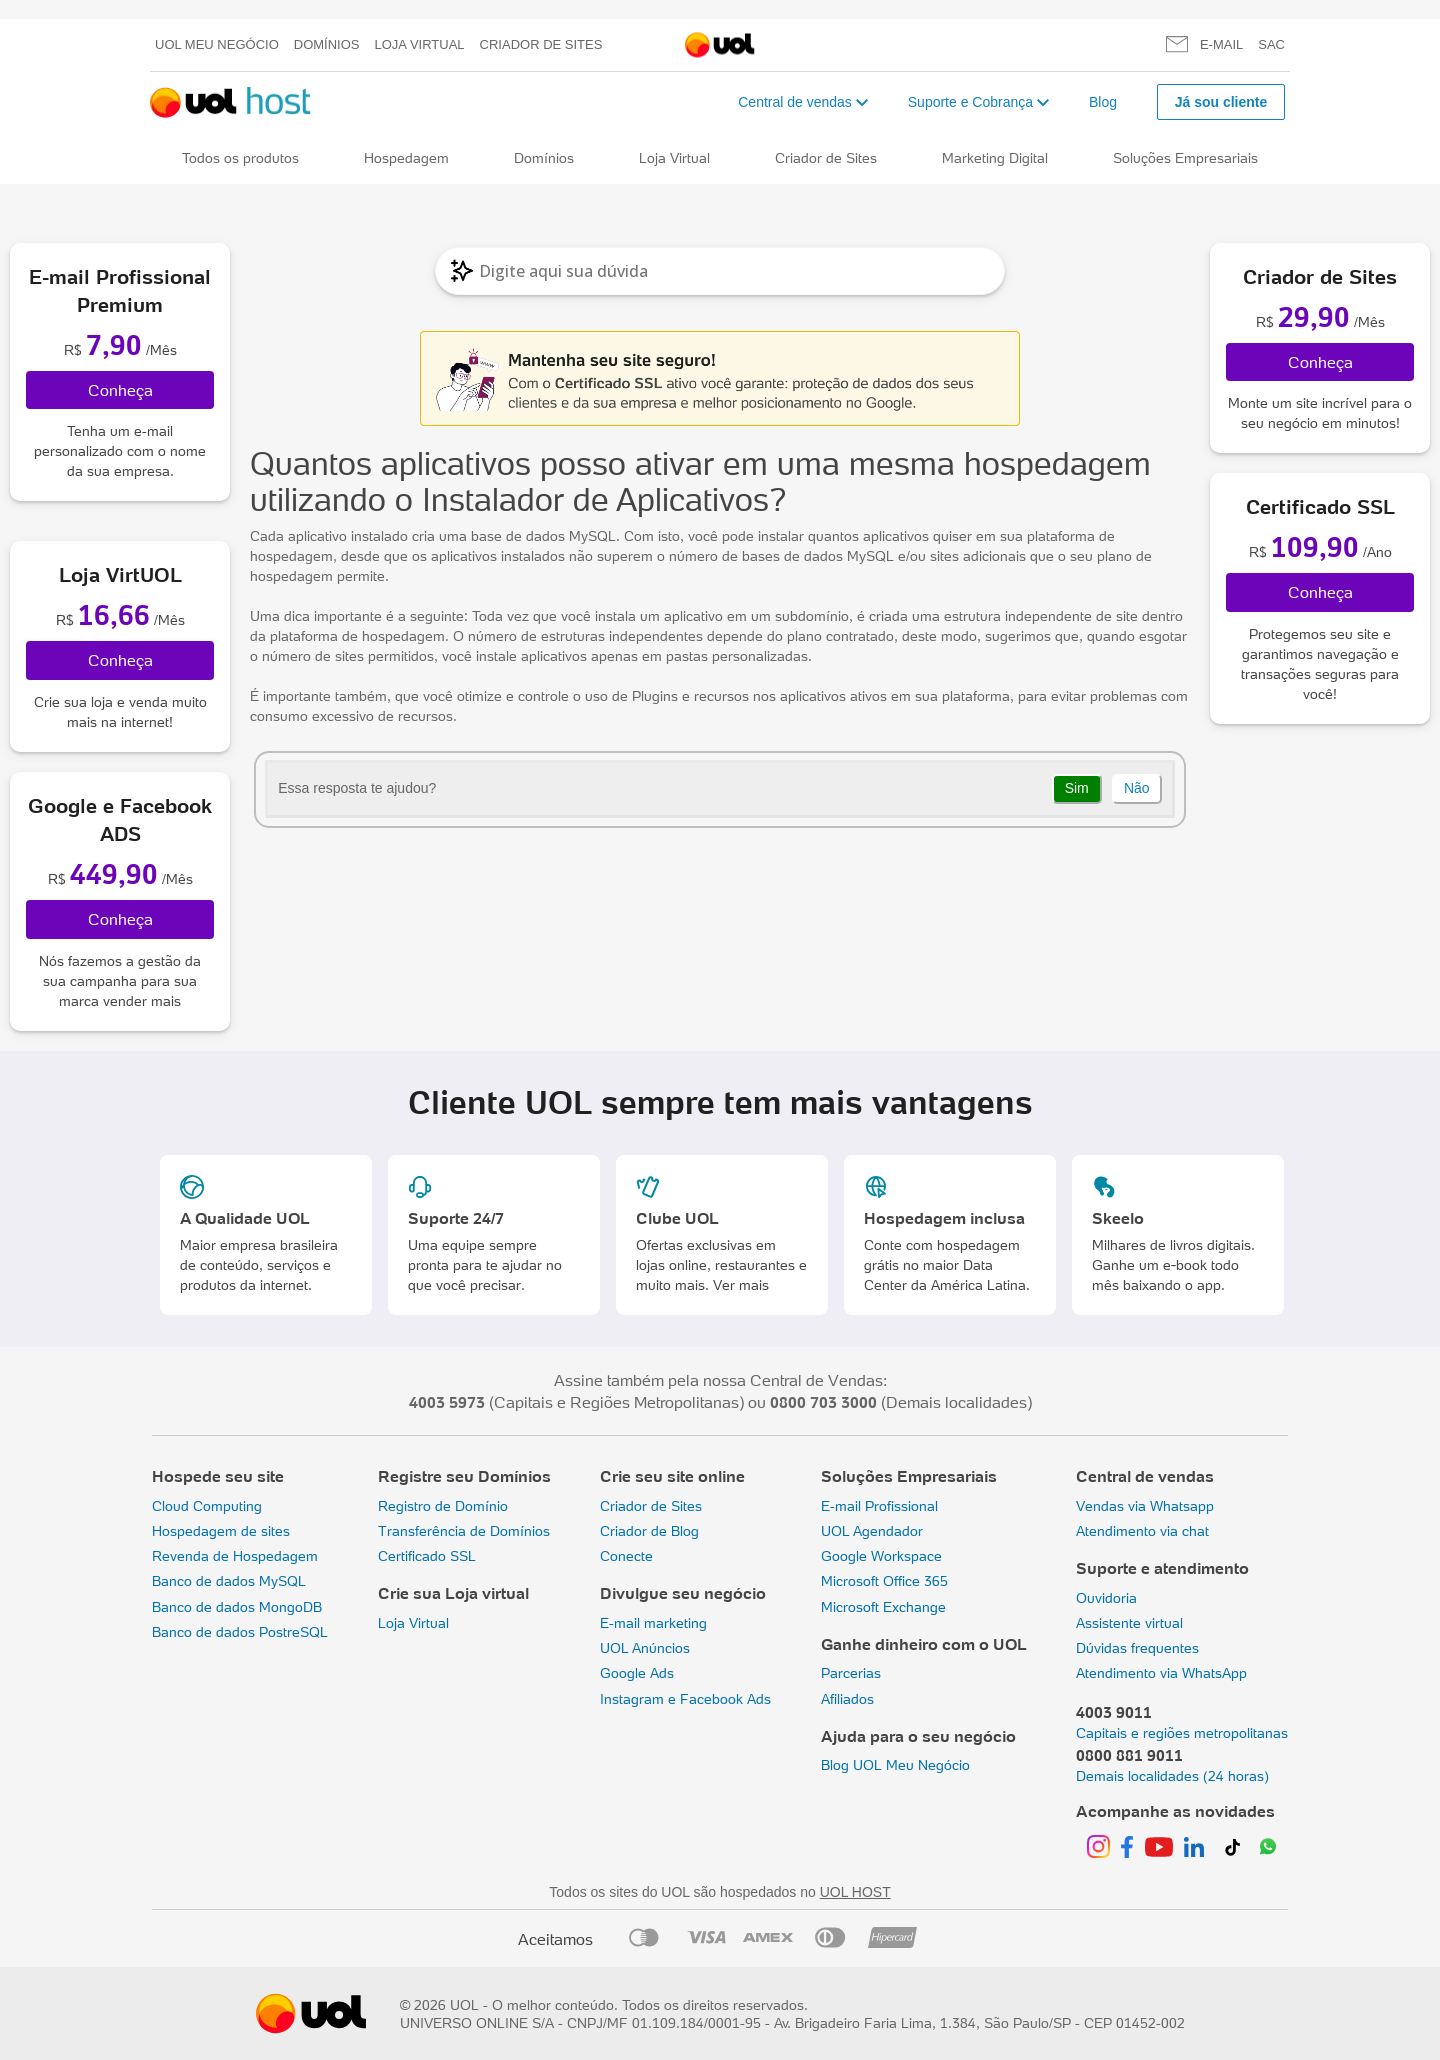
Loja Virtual (420, 44)
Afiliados (847, 1699)
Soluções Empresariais (1185, 158)
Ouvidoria (1106, 1598)
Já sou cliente (1221, 102)
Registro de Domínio (443, 1506)
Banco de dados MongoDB (237, 1607)
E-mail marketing (653, 1623)
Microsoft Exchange (883, 1607)
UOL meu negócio (217, 44)
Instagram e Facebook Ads (685, 1699)
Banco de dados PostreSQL (240, 1632)
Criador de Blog (649, 1531)
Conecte (626, 1556)
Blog (1103, 102)
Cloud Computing (207, 1506)
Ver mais (741, 1285)
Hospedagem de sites (221, 1531)
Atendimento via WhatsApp (1161, 1673)
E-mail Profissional (879, 1506)
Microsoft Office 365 (884, 1581)
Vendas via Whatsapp (1145, 1506)
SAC (1271, 44)
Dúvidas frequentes (1137, 1648)
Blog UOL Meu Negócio (895, 1765)
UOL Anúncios (645, 1648)
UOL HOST (855, 1892)
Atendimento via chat (1142, 1531)
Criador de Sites (541, 44)
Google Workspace (881, 1556)
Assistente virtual (1129, 1623)
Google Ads (637, 1673)
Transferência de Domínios (464, 1531)
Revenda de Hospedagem (235, 1556)
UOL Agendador (872, 1531)
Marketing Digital (995, 158)
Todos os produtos (240, 158)
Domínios (327, 44)
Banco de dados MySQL (229, 1581)
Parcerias (851, 1673)
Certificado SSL (427, 1556)
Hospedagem (406, 158)
